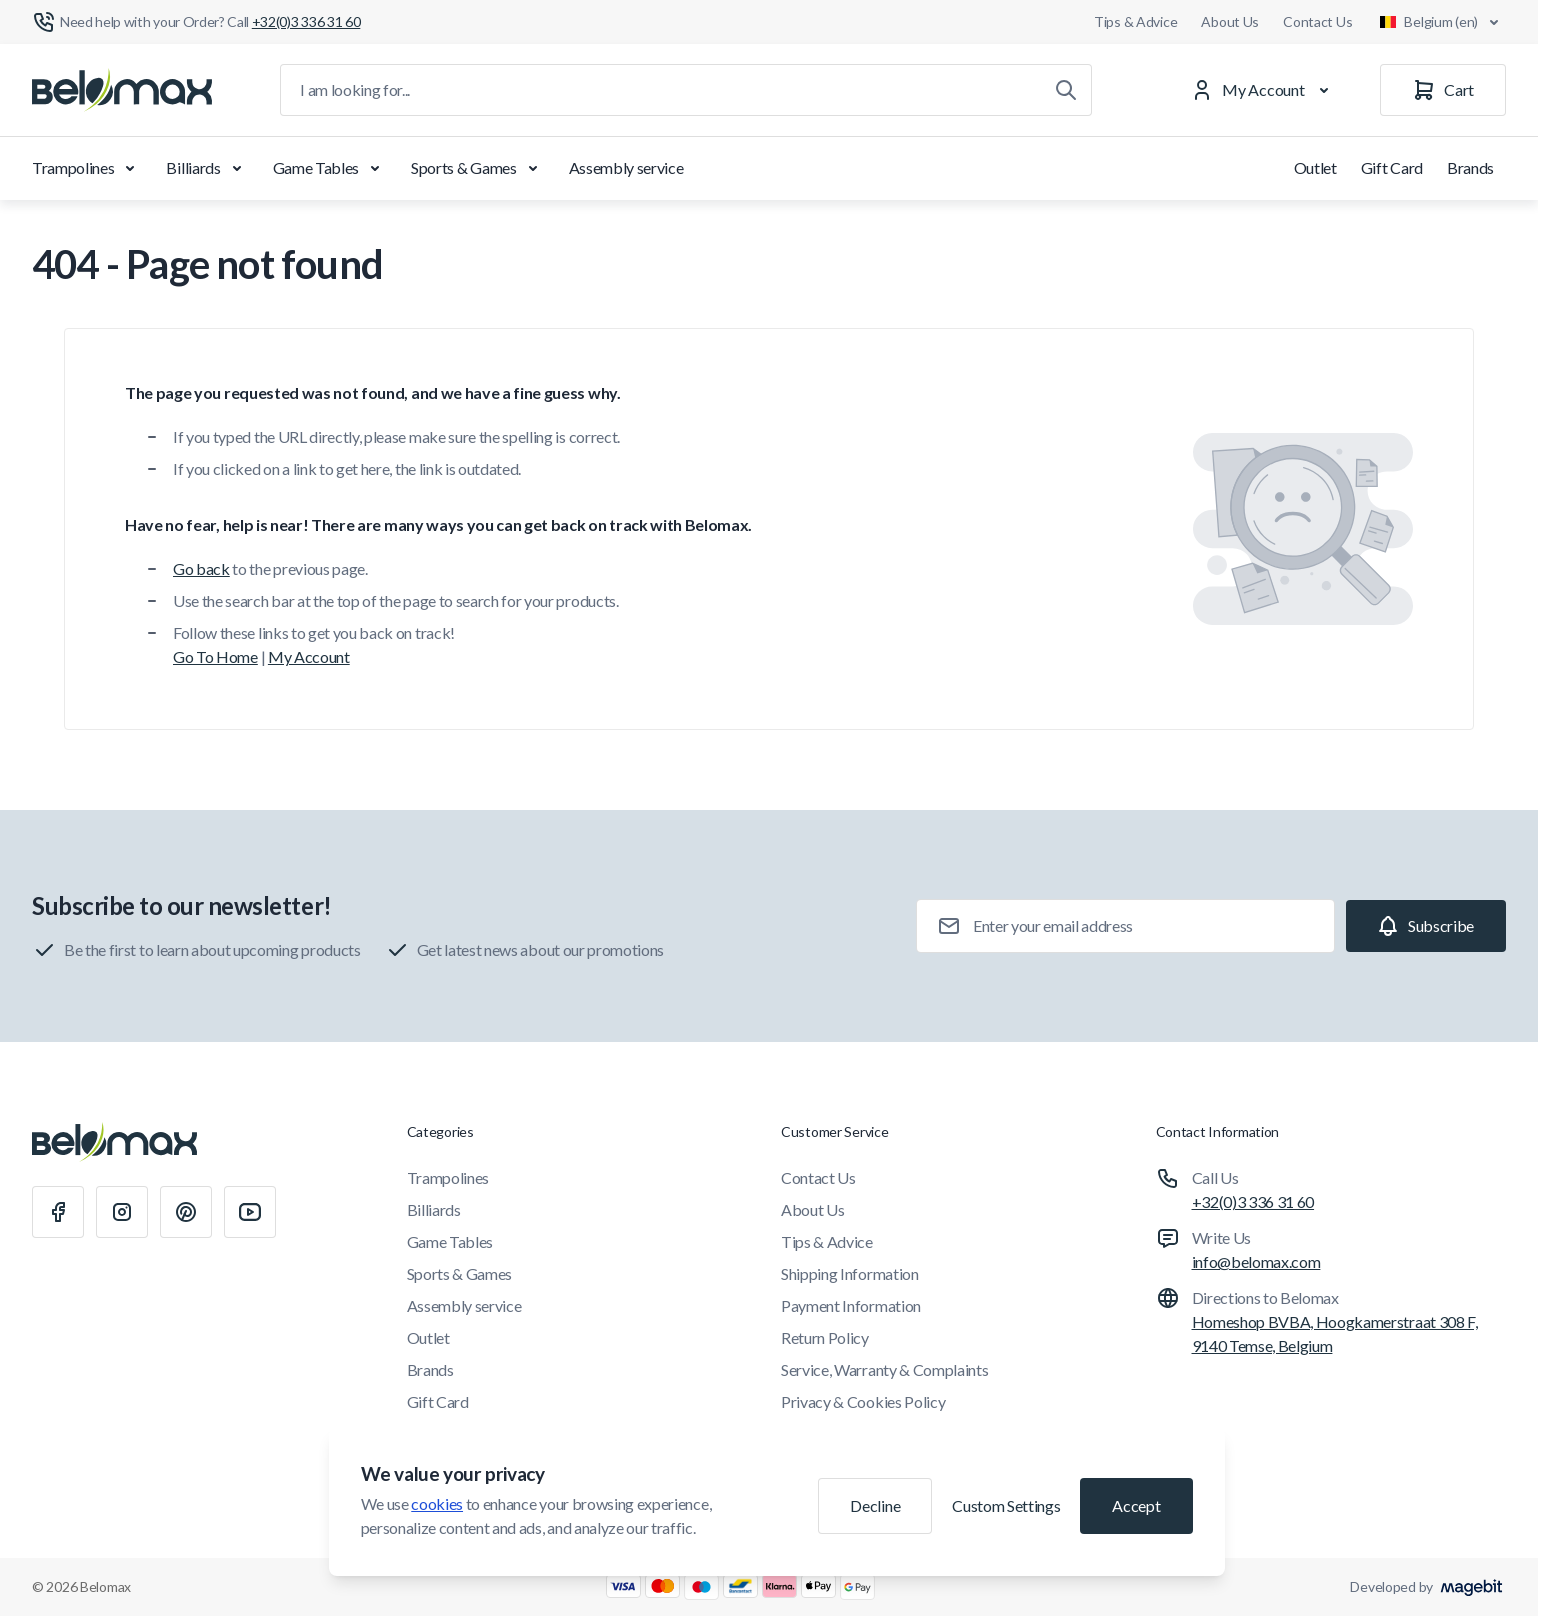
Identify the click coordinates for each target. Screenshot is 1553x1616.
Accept (1136, 1505)
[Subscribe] (1426, 926)
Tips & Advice (1135, 21)
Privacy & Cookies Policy (863, 1401)
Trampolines (87, 168)
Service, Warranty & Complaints (884, 1369)
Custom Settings (1006, 1505)
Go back (201, 568)
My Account (309, 656)
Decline (875, 1505)
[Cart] (1443, 90)
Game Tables (330, 168)
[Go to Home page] (122, 90)
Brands (1470, 167)
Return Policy (825, 1337)
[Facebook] (58, 1212)
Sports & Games (478, 168)
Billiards (207, 168)
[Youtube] (250, 1212)
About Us (1230, 21)
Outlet (1315, 167)
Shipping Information (850, 1273)
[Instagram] (122, 1212)
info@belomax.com (1256, 1261)
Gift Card (1392, 167)
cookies (437, 1503)
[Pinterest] (186, 1212)
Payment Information (851, 1305)
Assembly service (626, 167)
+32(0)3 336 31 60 (1253, 1201)
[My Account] (1264, 90)
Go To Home (215, 656)
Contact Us (1317, 21)
